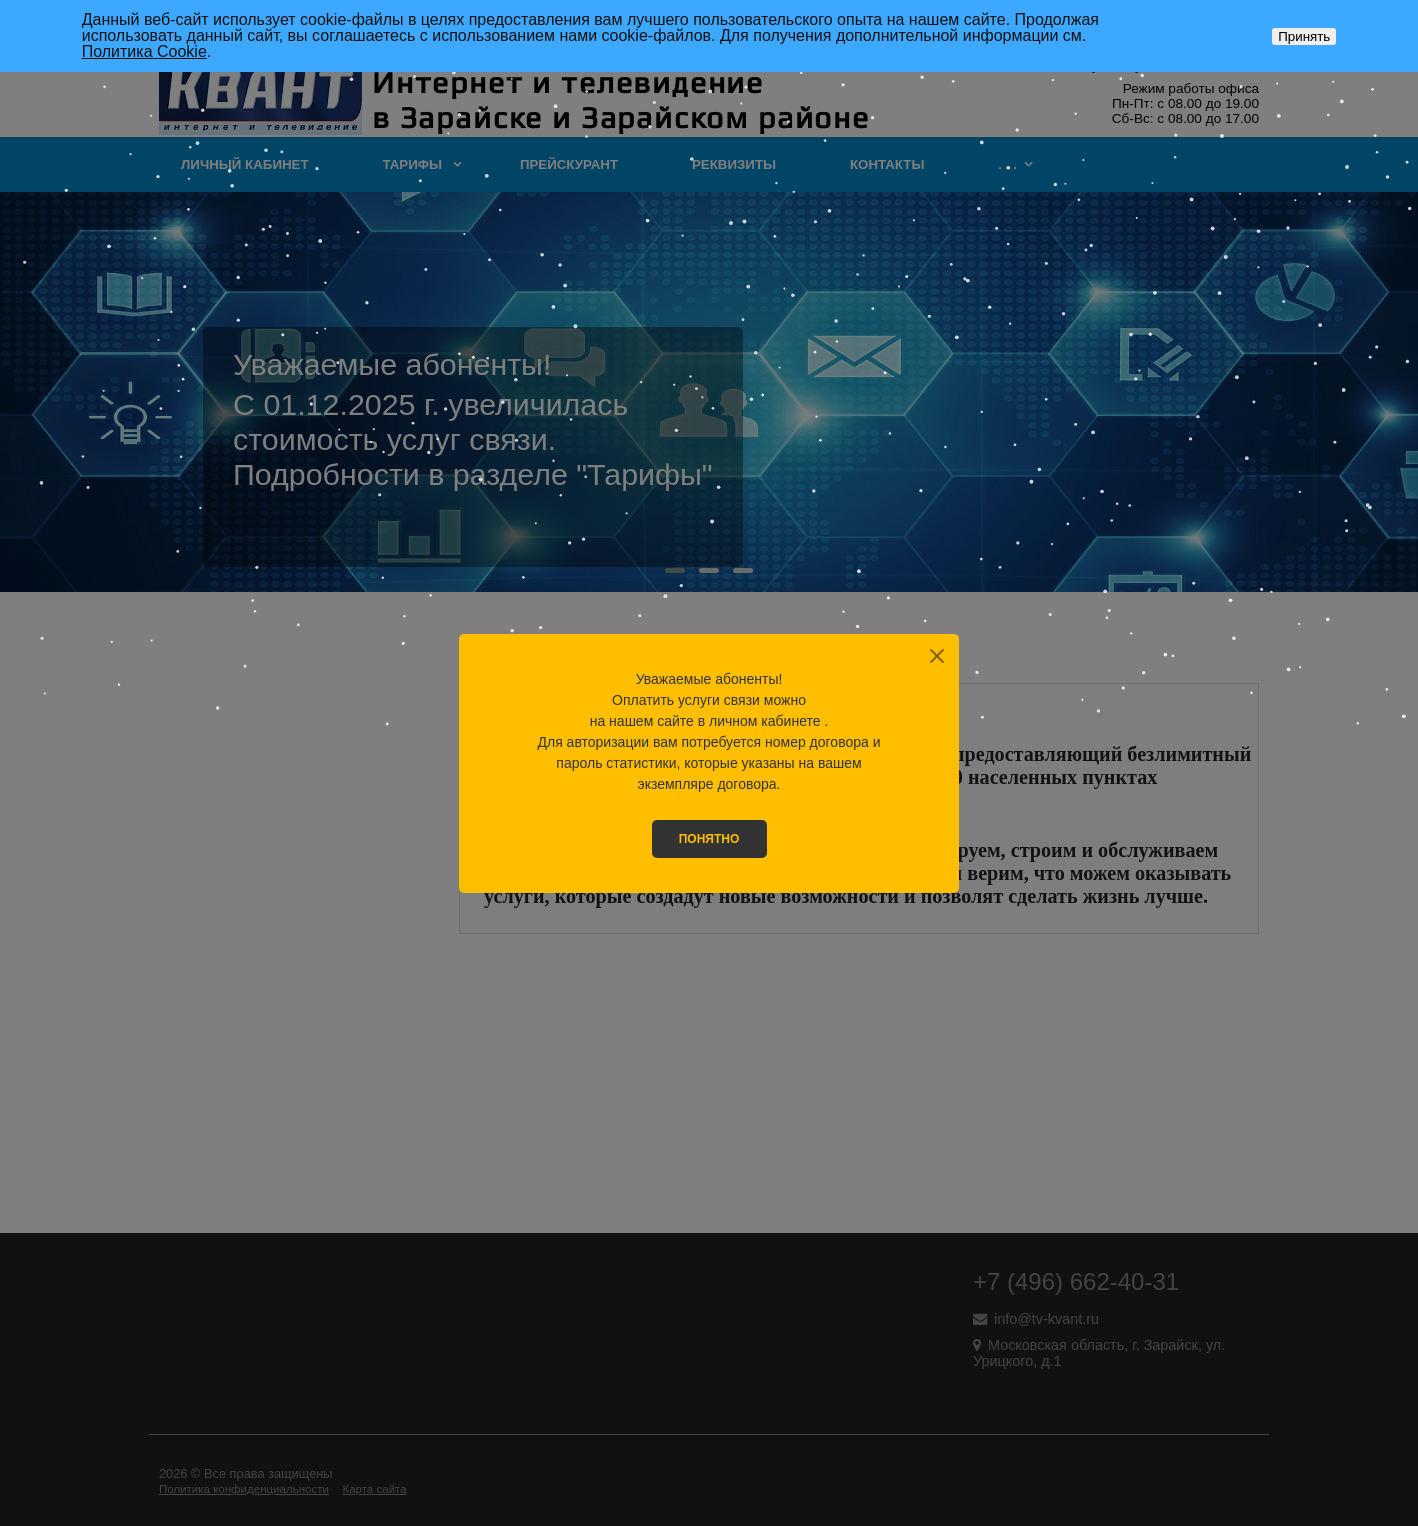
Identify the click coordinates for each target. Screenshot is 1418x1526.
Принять (1304, 36)
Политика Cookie (144, 51)
